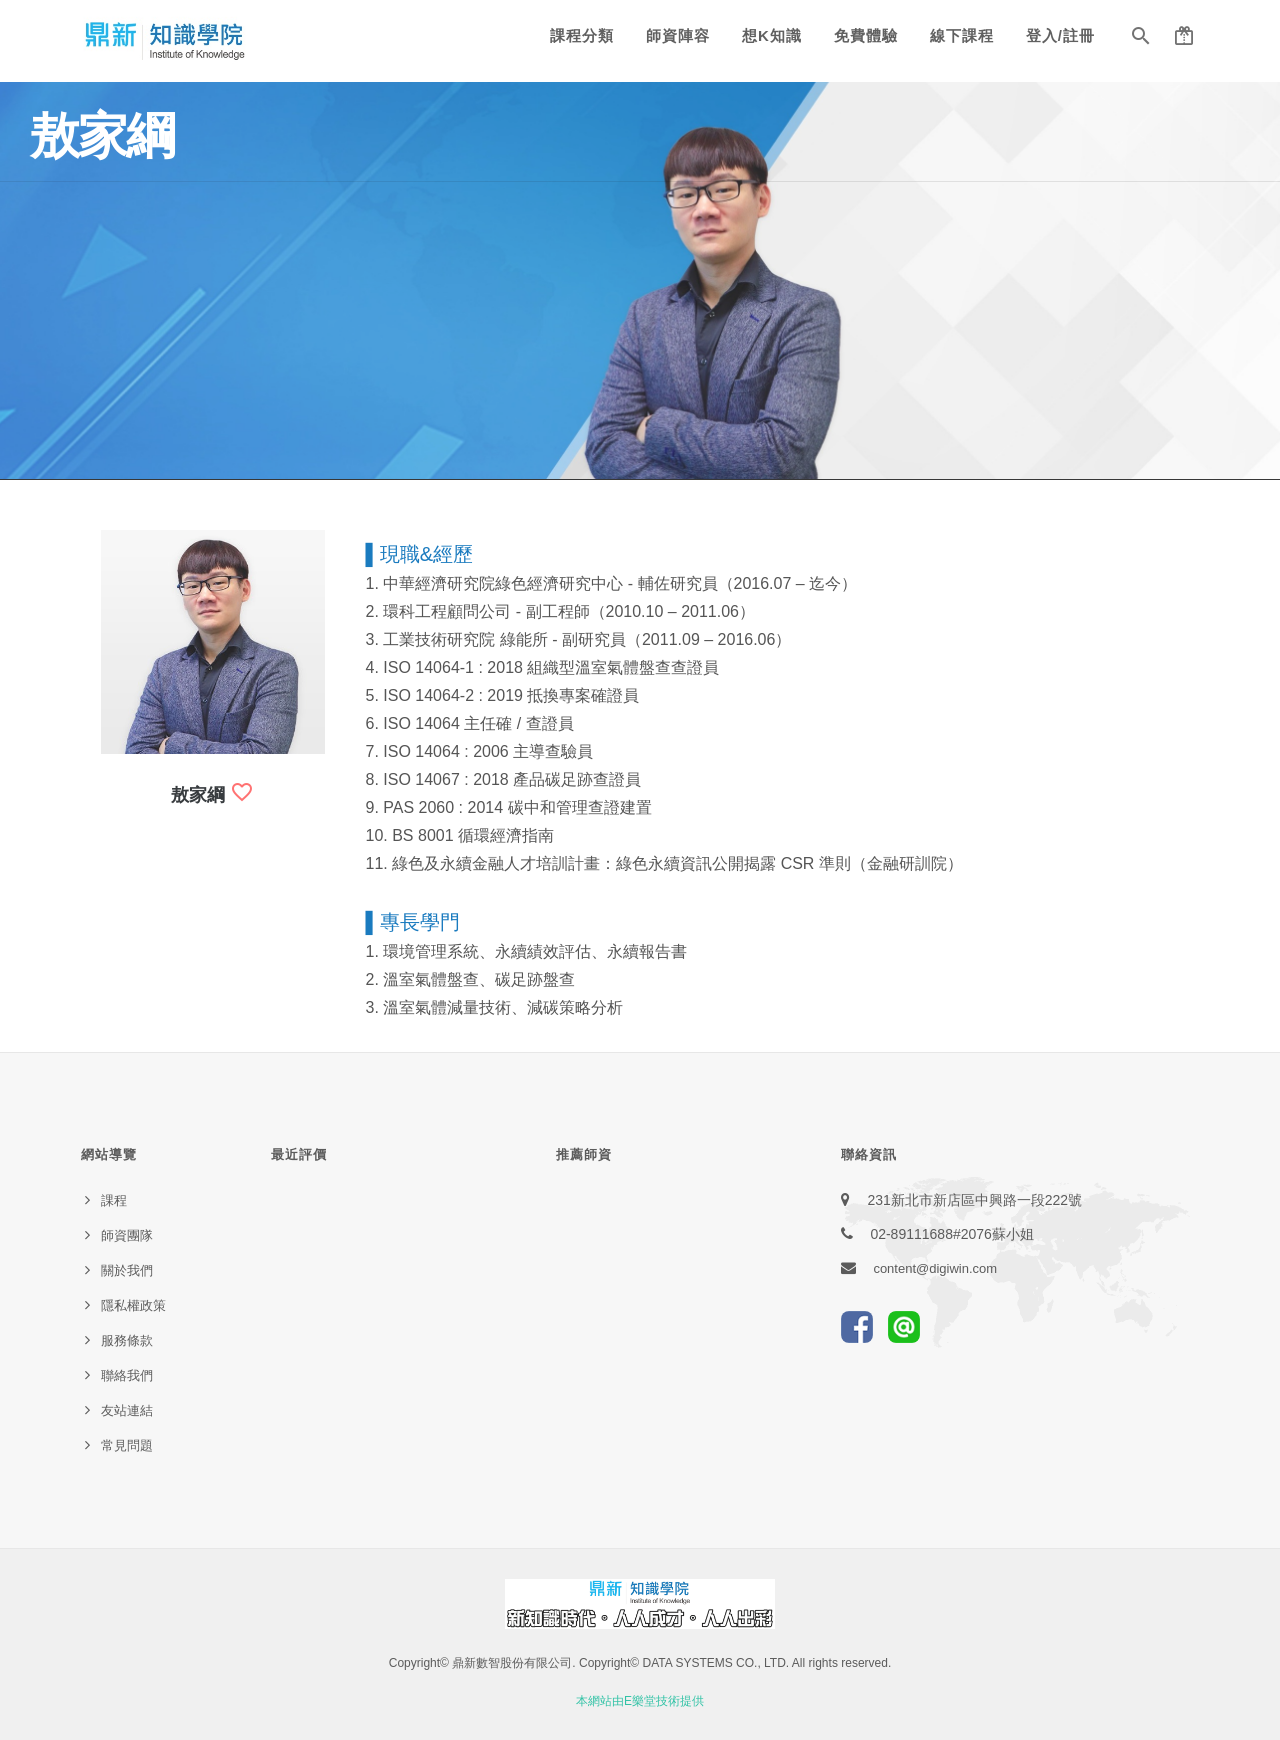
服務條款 (127, 1340)
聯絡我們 (127, 1375)
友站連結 (127, 1410)
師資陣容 (678, 35)
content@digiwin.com (935, 1268)
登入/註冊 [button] (1060, 35)
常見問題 (127, 1445)
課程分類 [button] (582, 35)
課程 (114, 1200)
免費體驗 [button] (866, 35)
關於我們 (127, 1270)
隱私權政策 (133, 1305)
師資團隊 (127, 1235)
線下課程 (962, 35)
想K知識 (772, 35)
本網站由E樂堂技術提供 (640, 1701)
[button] (1141, 40)
